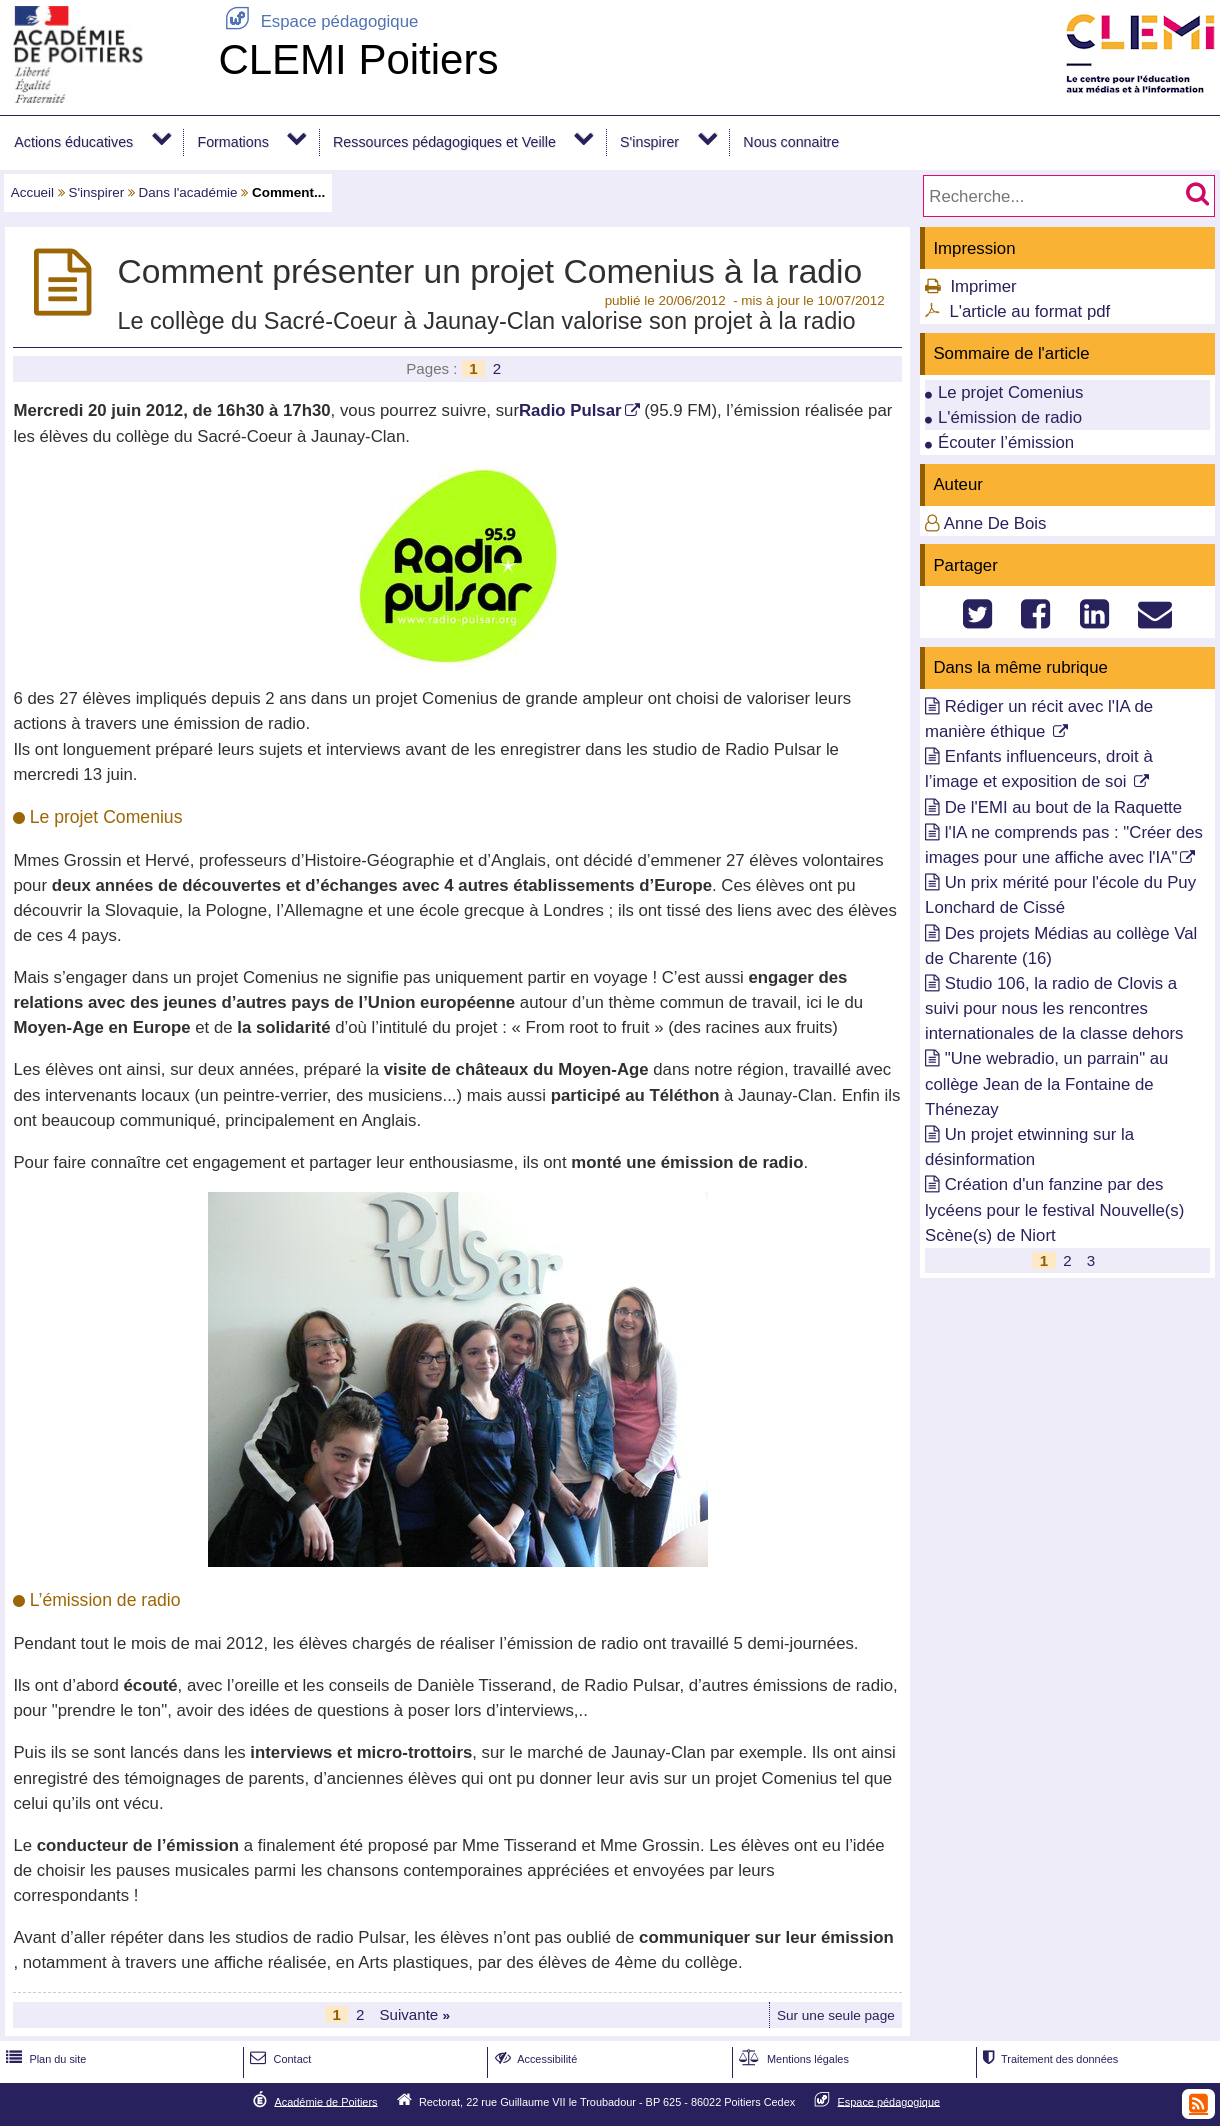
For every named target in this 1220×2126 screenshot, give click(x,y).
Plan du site (44, 2059)
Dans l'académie (188, 192)
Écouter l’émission (1006, 442)
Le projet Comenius (1011, 392)
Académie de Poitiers (325, 2101)
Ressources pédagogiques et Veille (444, 142)
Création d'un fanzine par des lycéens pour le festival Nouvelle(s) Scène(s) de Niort (1054, 1209)
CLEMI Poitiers (358, 59)
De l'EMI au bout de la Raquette (1063, 807)
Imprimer (983, 286)
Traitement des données (1048, 2059)
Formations (232, 142)
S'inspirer (649, 142)
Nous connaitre (791, 142)
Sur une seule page (836, 2015)
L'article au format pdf (1029, 311)
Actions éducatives (73, 142)
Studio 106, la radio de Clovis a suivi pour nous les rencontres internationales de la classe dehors (1054, 1008)
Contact (278, 2059)
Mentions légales (792, 2059)
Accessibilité (534, 2059)
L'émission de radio (1010, 417)
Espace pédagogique (318, 21)
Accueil (32, 192)
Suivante (414, 2014)
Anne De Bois (995, 523)
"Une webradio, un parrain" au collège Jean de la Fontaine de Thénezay (1046, 1083)
